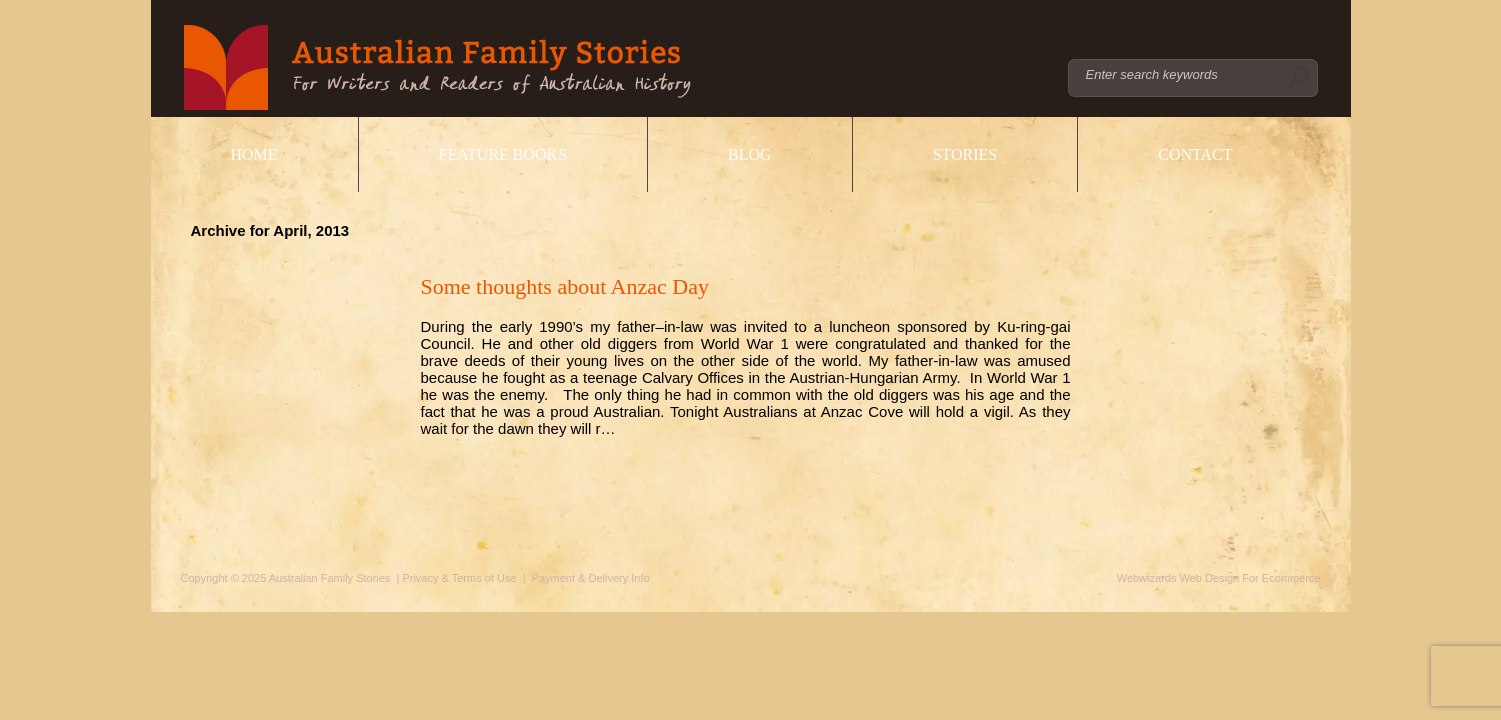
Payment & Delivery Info (591, 578)
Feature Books (503, 154)
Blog (750, 154)
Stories (965, 154)
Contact (1195, 154)
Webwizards (1147, 578)
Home (254, 154)
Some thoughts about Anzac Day (565, 286)
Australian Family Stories (437, 67)
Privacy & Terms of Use (459, 578)
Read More (477, 454)
